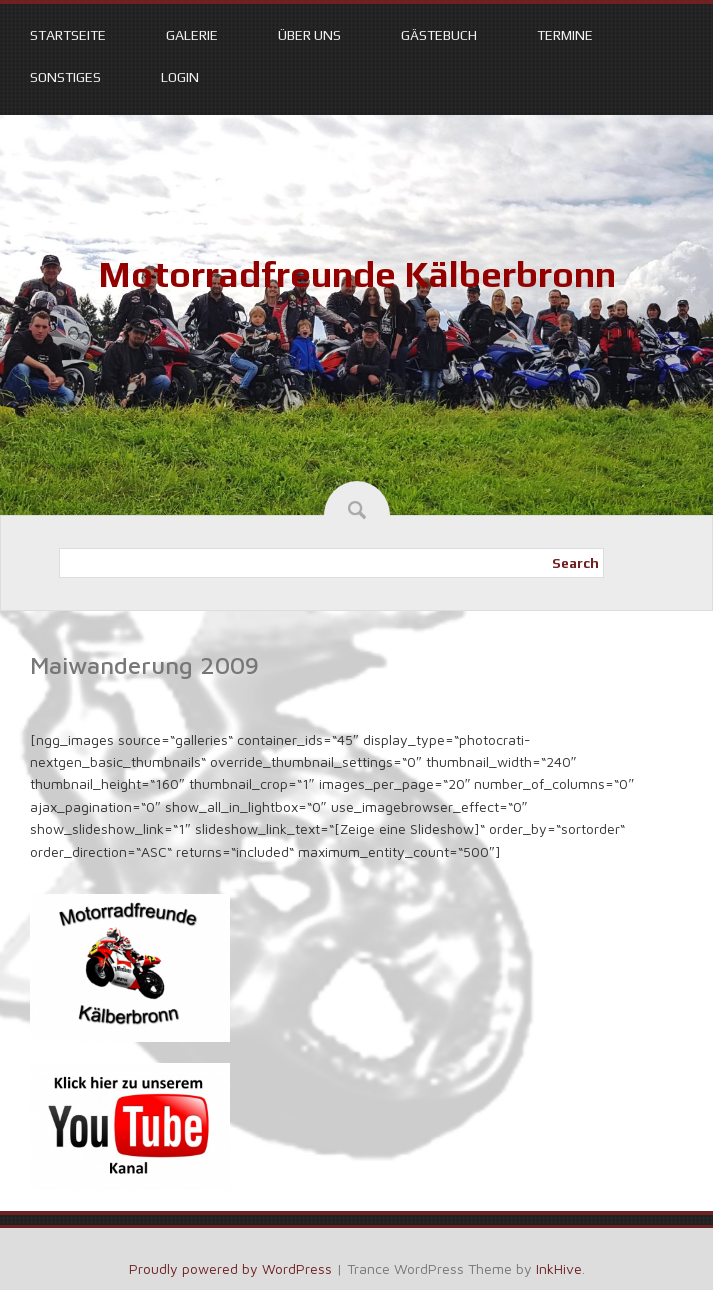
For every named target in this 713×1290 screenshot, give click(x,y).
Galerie (192, 35)
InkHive (559, 1268)
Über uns (309, 35)
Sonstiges (65, 77)
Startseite (68, 35)
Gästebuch (439, 35)
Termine (565, 35)
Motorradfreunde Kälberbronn (357, 274)
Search (575, 563)
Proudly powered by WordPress (230, 1268)
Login (180, 77)
